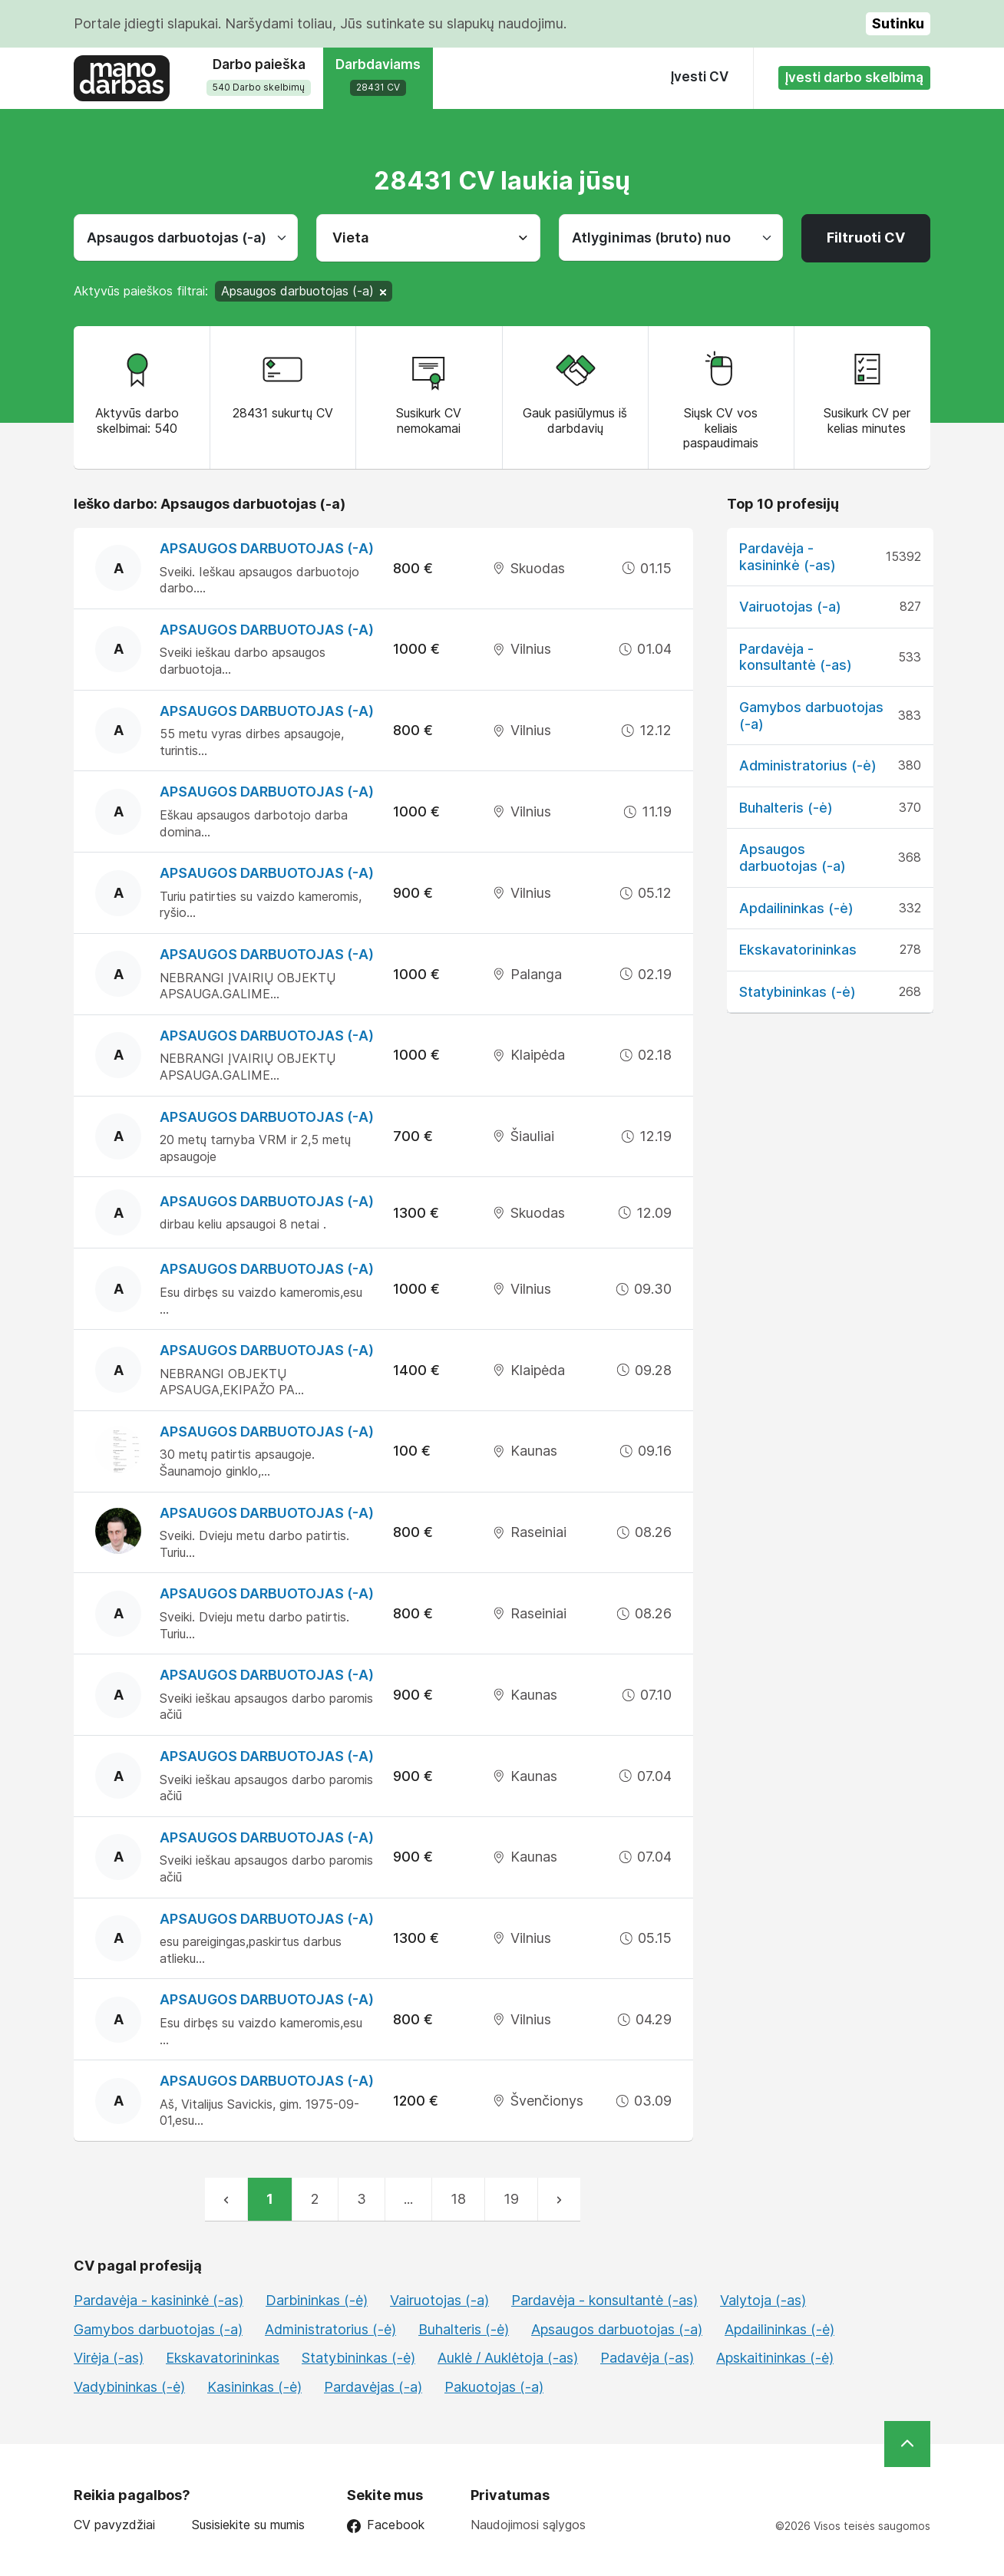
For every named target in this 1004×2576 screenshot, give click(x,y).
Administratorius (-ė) (808, 765)
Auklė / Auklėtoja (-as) (508, 2358)
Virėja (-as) (109, 2358)
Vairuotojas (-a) (790, 607)
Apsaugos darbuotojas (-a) (267, 548)
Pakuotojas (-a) (493, 2387)
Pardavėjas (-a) (373, 2387)
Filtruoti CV (866, 237)
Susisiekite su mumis (248, 2525)
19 (511, 2199)
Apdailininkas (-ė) (796, 908)
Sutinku (898, 23)
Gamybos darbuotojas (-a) (158, 2329)
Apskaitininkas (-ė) (775, 2358)
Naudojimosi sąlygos (528, 2524)
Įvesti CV (699, 76)
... (408, 2199)
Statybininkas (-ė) (797, 992)
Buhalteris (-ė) (786, 808)
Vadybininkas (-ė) (129, 2387)
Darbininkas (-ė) (317, 2300)
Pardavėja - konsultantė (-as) (795, 657)
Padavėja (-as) (647, 2358)
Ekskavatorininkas (798, 950)
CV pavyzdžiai (114, 2525)
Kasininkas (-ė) (254, 2387)
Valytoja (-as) (763, 2300)
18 (458, 2199)
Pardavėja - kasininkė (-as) (787, 556)
